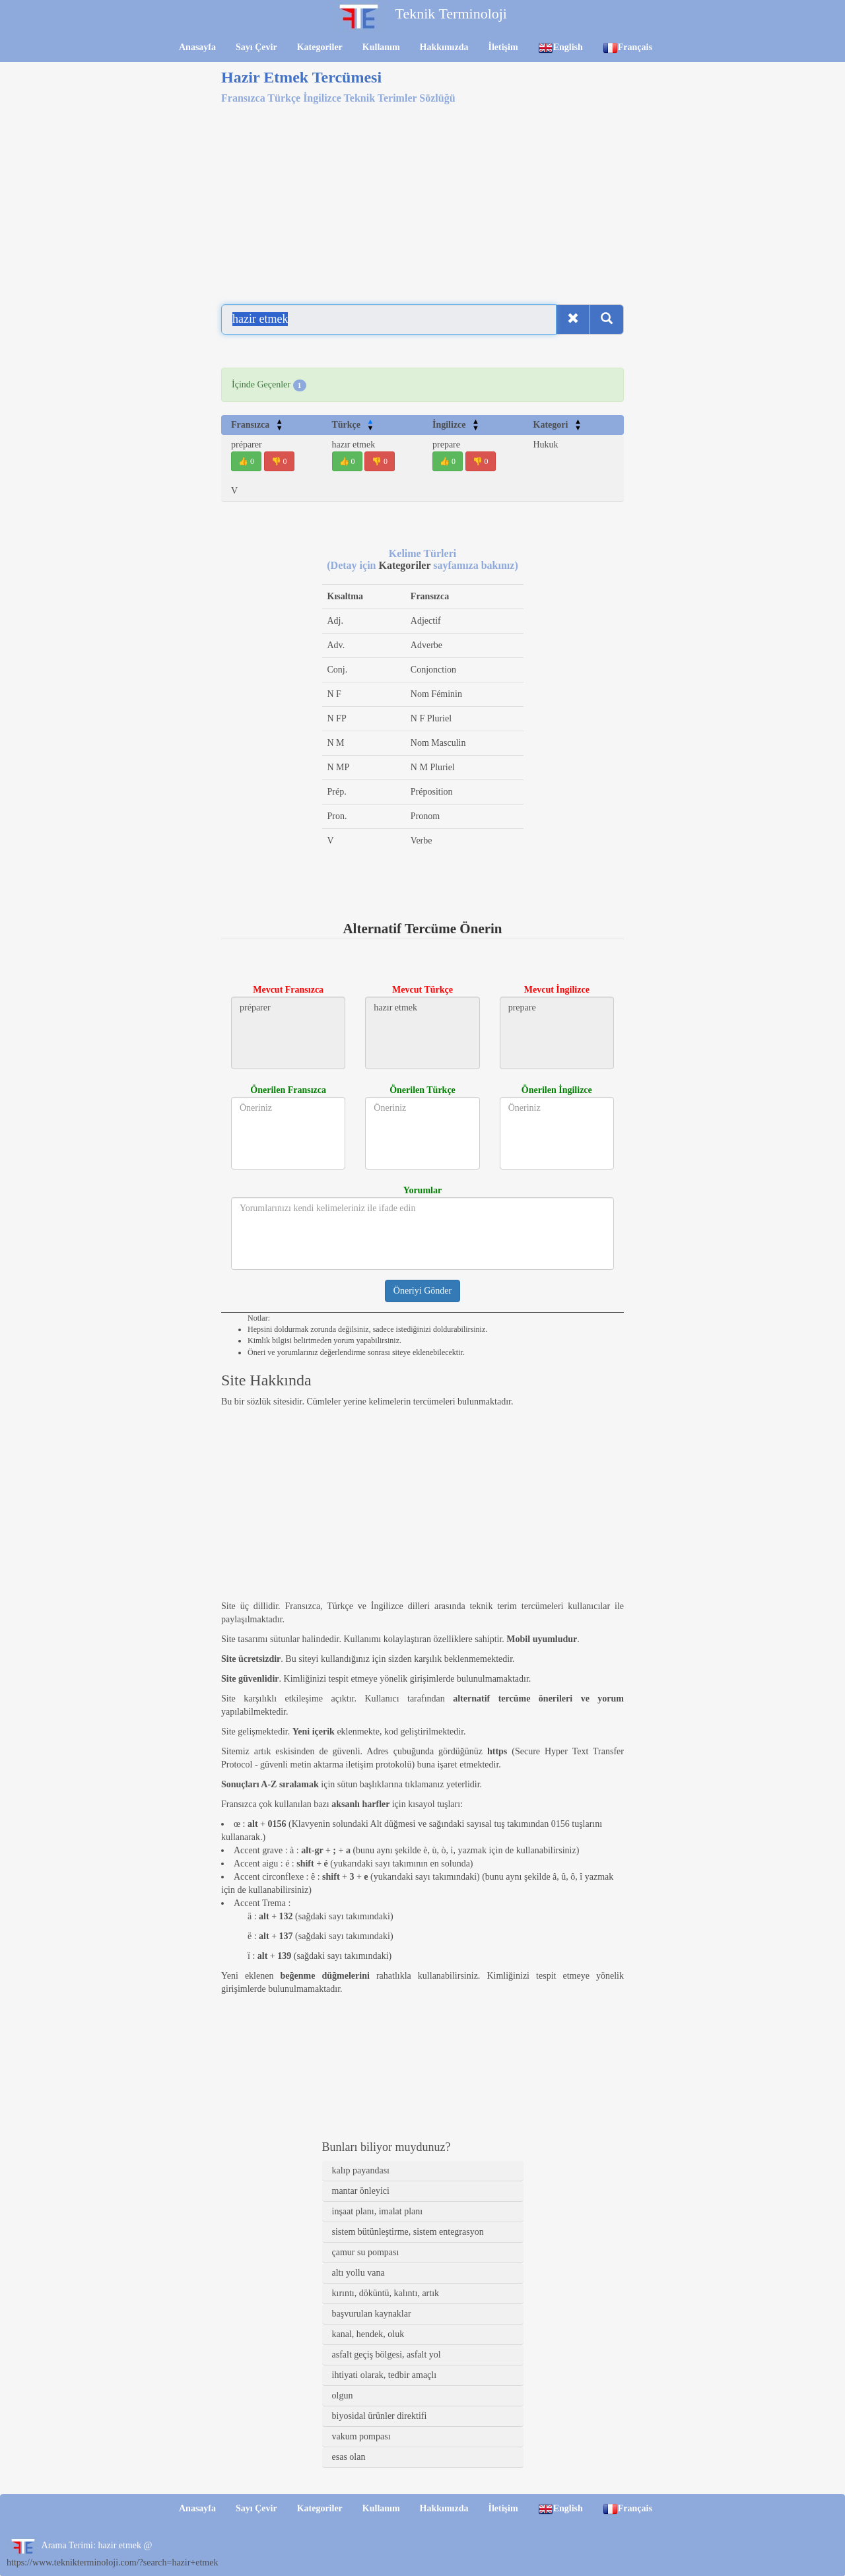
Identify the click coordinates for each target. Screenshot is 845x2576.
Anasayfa (197, 47)
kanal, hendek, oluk (368, 2334)
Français (627, 47)
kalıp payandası (360, 2170)
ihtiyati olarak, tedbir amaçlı (384, 2375)
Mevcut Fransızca (288, 990)
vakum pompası (361, 2436)
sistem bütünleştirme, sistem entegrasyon (408, 2232)
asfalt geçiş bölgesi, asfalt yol (386, 2355)
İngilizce (455, 425)
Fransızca (257, 425)
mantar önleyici (360, 2191)
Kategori (557, 425)
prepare (446, 444)
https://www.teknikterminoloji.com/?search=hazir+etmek (112, 2562)
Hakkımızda (444, 47)
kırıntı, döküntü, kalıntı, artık (386, 2293)
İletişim (503, 47)
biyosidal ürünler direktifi (379, 2416)
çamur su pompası (365, 2252)
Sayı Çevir (256, 47)
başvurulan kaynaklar (371, 2314)
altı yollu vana (358, 2273)
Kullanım (381, 47)
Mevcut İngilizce (557, 990)
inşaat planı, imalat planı (377, 2211)
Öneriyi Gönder (422, 1291)
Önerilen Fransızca (288, 1090)
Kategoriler (320, 47)
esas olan (349, 2457)
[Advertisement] (422, 196)
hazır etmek (354, 444)
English (560, 47)
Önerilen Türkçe (422, 1090)
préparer (246, 444)
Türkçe (353, 425)
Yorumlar (422, 1190)
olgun (342, 2395)
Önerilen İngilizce (557, 1090)
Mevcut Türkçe (422, 990)
